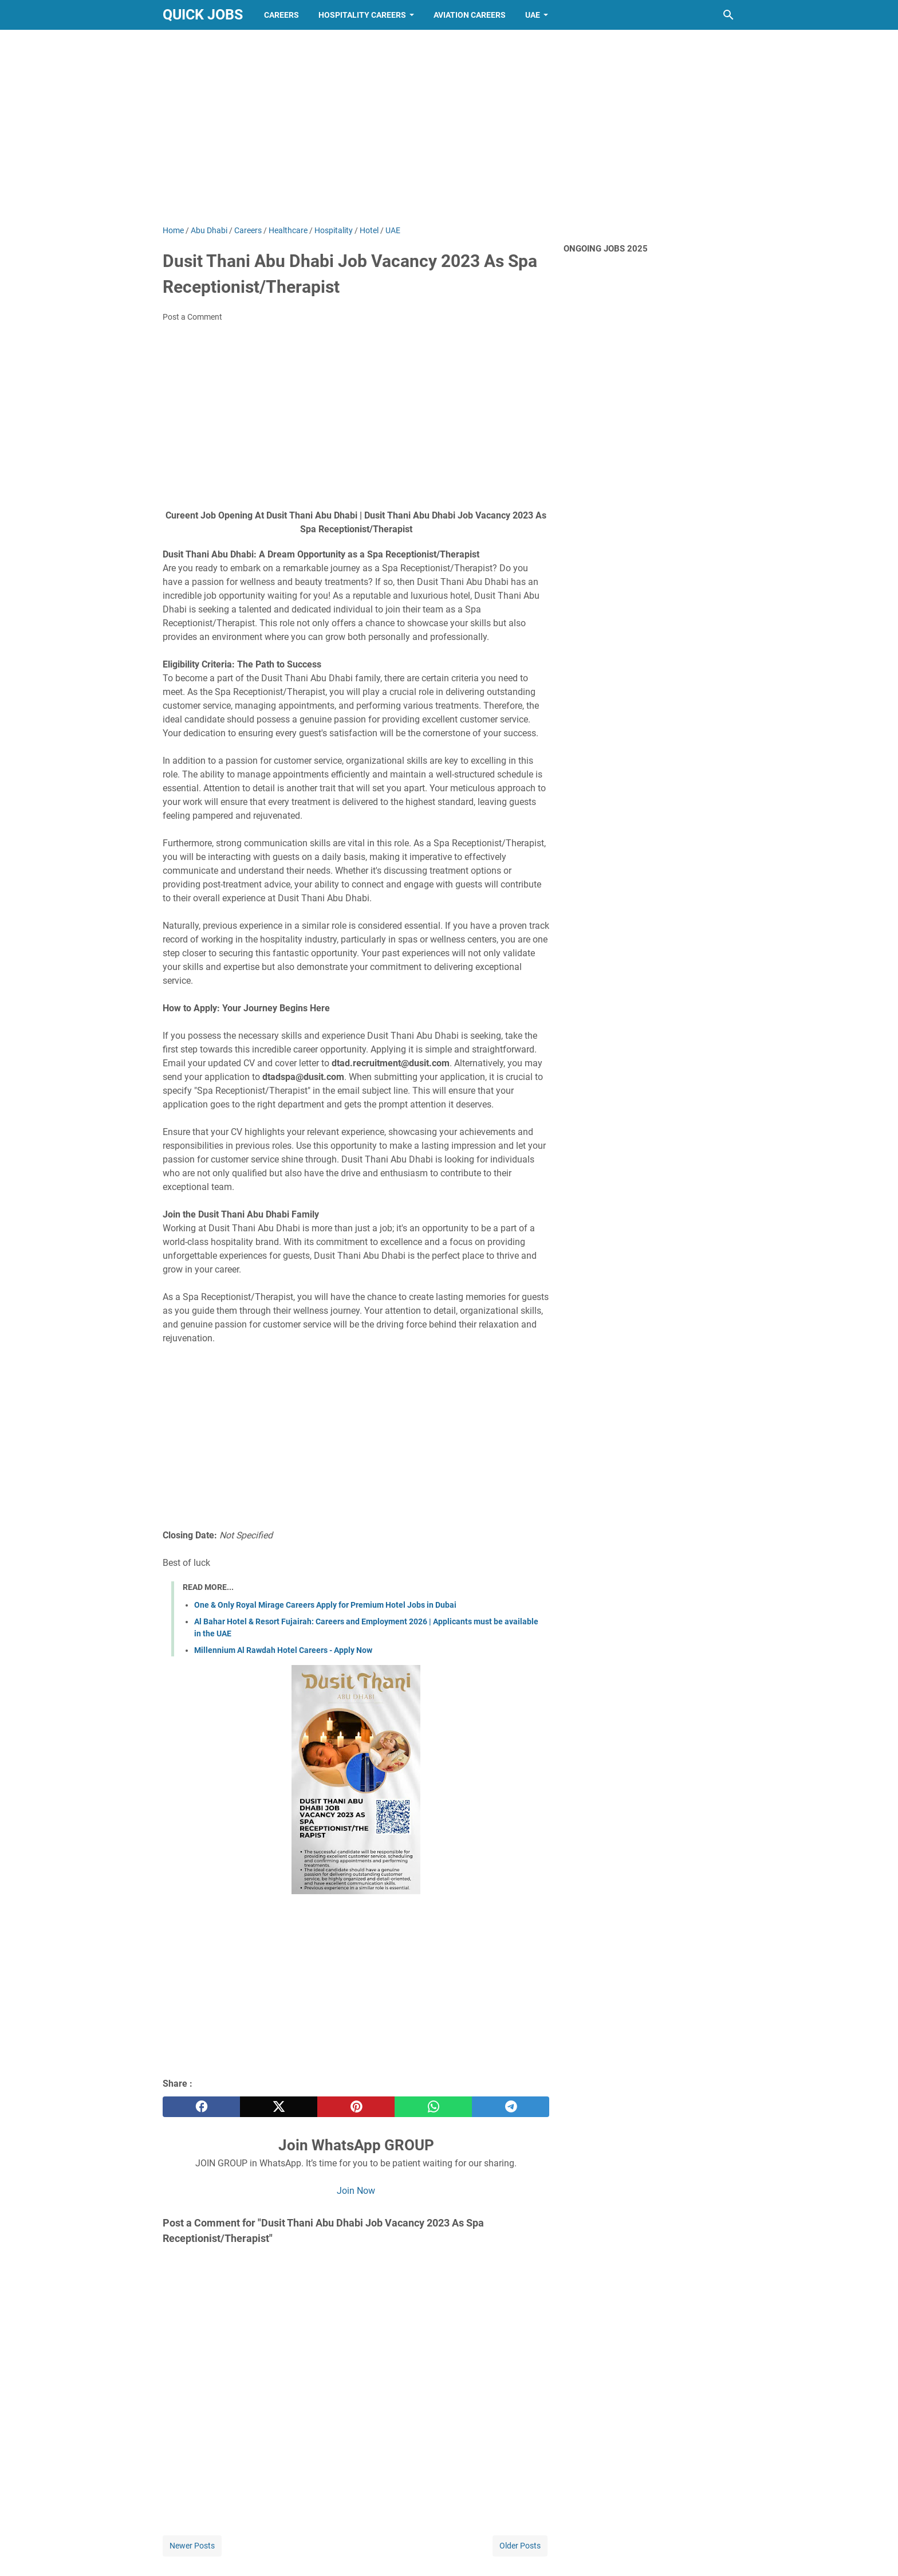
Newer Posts (192, 2545)
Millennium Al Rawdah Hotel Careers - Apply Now (283, 1650)
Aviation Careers (470, 14)
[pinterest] (356, 2106)
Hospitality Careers (362, 14)
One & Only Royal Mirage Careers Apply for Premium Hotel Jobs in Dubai (325, 1604)
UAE (532, 14)
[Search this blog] (728, 15)
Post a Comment (192, 316)
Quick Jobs (203, 14)
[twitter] (278, 2106)
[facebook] (201, 2106)
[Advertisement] (449, 127)
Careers (281, 14)
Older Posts (520, 2545)
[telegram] (510, 2106)
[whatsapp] (433, 2106)
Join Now (356, 2190)
